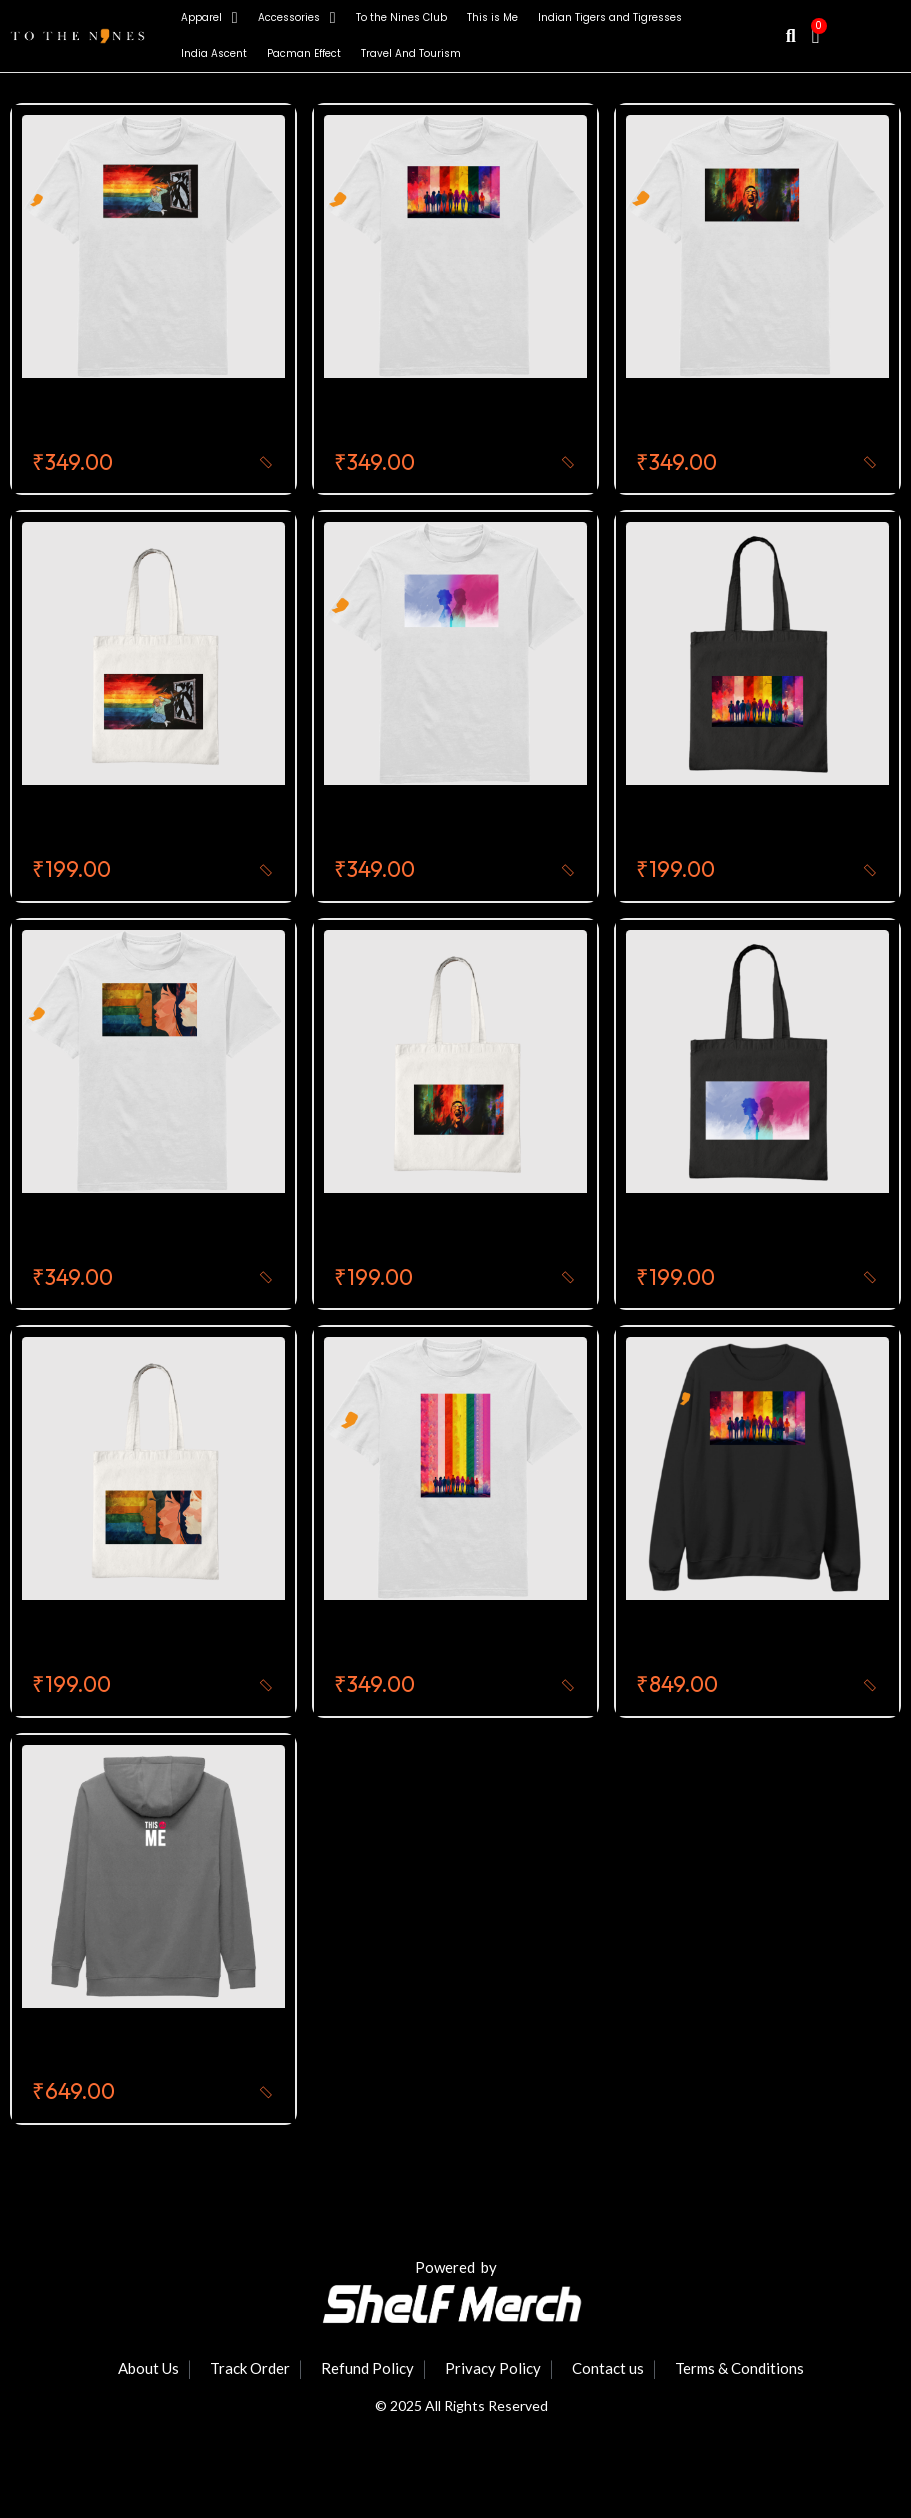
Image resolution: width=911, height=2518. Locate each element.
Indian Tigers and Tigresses (610, 17)
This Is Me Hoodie (105, 2048)
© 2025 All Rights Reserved (461, 2405)
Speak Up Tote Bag (114, 1640)
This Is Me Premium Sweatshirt (766, 1640)
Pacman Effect (304, 53)
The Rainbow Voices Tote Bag (762, 825)
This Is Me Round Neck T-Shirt (459, 1640)
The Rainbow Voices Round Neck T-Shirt (503, 418)
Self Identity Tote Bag (728, 1233)
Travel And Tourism (411, 53)
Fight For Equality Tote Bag (145, 825)
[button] (790, 36)
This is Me (492, 17)
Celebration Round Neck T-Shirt (771, 418)
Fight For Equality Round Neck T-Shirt (188, 418)
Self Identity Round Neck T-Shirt (469, 825)
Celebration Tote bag (427, 1233)
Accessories (297, 18)
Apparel (209, 18)
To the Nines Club (401, 17)
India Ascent (214, 53)
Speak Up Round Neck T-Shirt (157, 1233)
